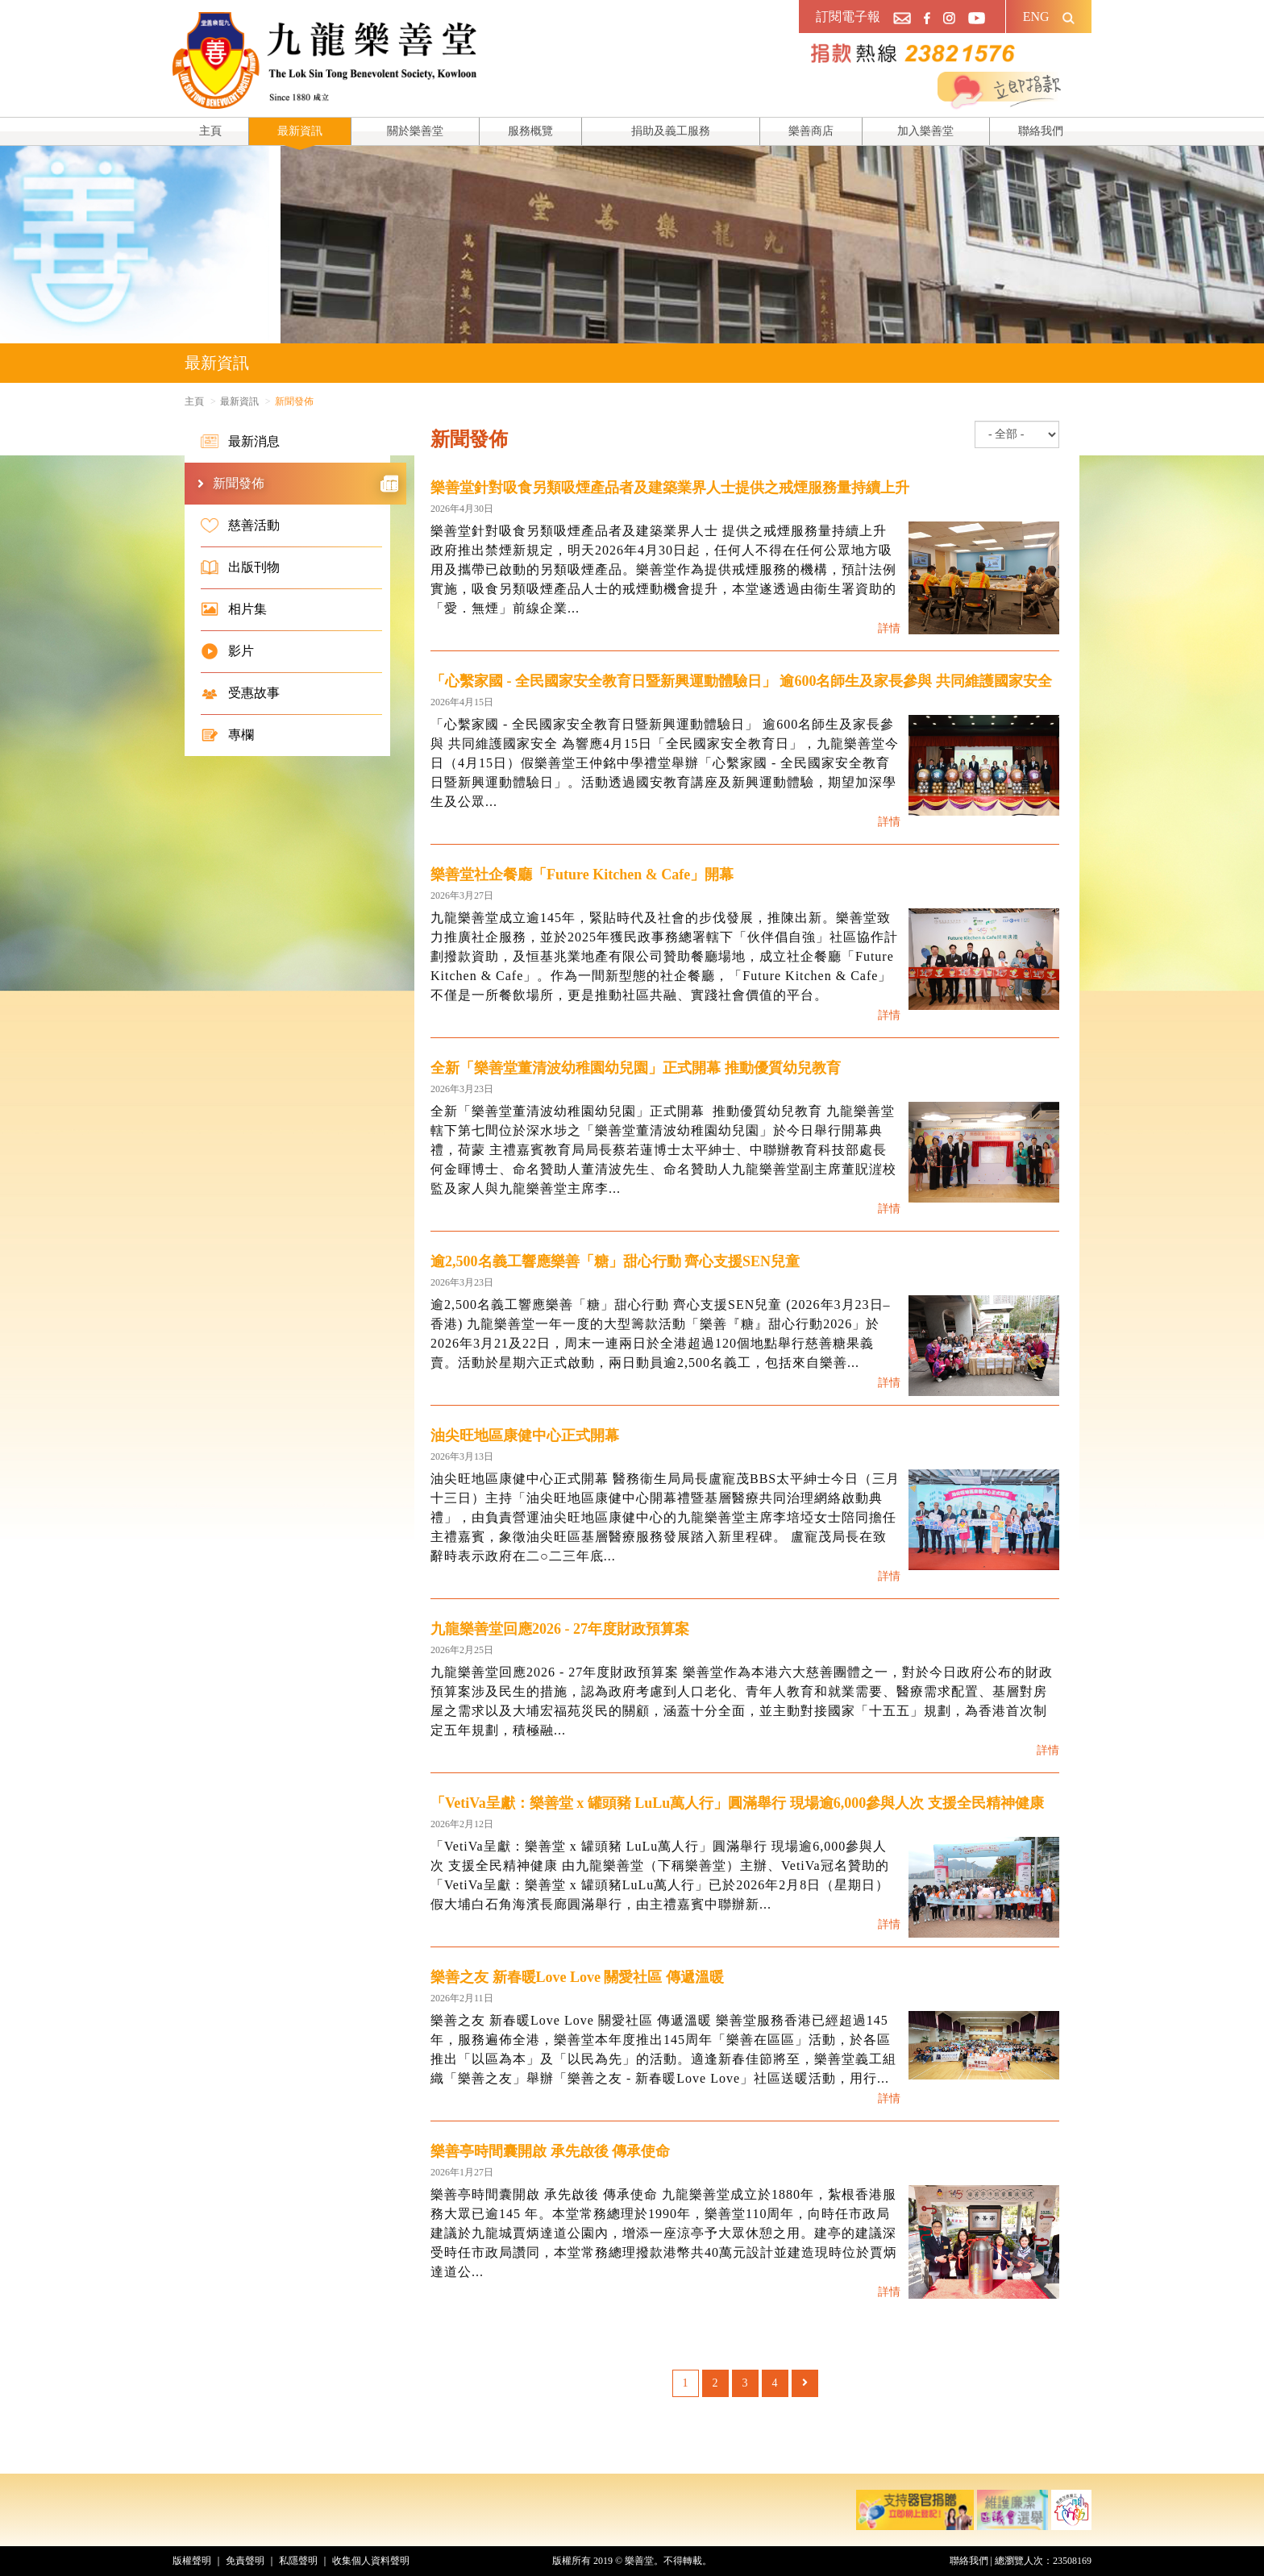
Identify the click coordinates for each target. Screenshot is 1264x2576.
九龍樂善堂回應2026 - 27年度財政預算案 (559, 1629)
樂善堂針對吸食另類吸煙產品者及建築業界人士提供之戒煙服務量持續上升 (669, 488)
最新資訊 (299, 131)
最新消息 (240, 442)
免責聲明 (245, 2560)
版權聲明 (192, 2560)
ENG (1036, 16)
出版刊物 (240, 567)
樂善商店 (811, 131)
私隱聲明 (298, 2560)
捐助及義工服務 (670, 131)
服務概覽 (530, 131)
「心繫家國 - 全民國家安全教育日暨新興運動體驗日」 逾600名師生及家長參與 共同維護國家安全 (741, 681)
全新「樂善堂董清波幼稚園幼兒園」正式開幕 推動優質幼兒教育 (635, 1068)
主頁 (210, 131)
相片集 (234, 609)
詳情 (889, 628)
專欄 (227, 735)
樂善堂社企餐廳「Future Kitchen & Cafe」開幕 (582, 874)
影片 (227, 651)
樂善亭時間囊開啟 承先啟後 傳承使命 (550, 2151)
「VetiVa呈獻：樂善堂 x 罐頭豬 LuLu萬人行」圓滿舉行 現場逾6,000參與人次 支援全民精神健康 (737, 1803)
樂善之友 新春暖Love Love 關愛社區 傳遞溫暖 (577, 1977)
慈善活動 (240, 525)
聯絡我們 (1040, 131)
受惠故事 (240, 693)
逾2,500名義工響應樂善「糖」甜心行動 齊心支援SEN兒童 (615, 1261)
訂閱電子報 (848, 16)
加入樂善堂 (925, 131)
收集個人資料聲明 (371, 2560)
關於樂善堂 (415, 131)
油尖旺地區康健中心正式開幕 (524, 1435)
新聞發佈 (305, 484)
